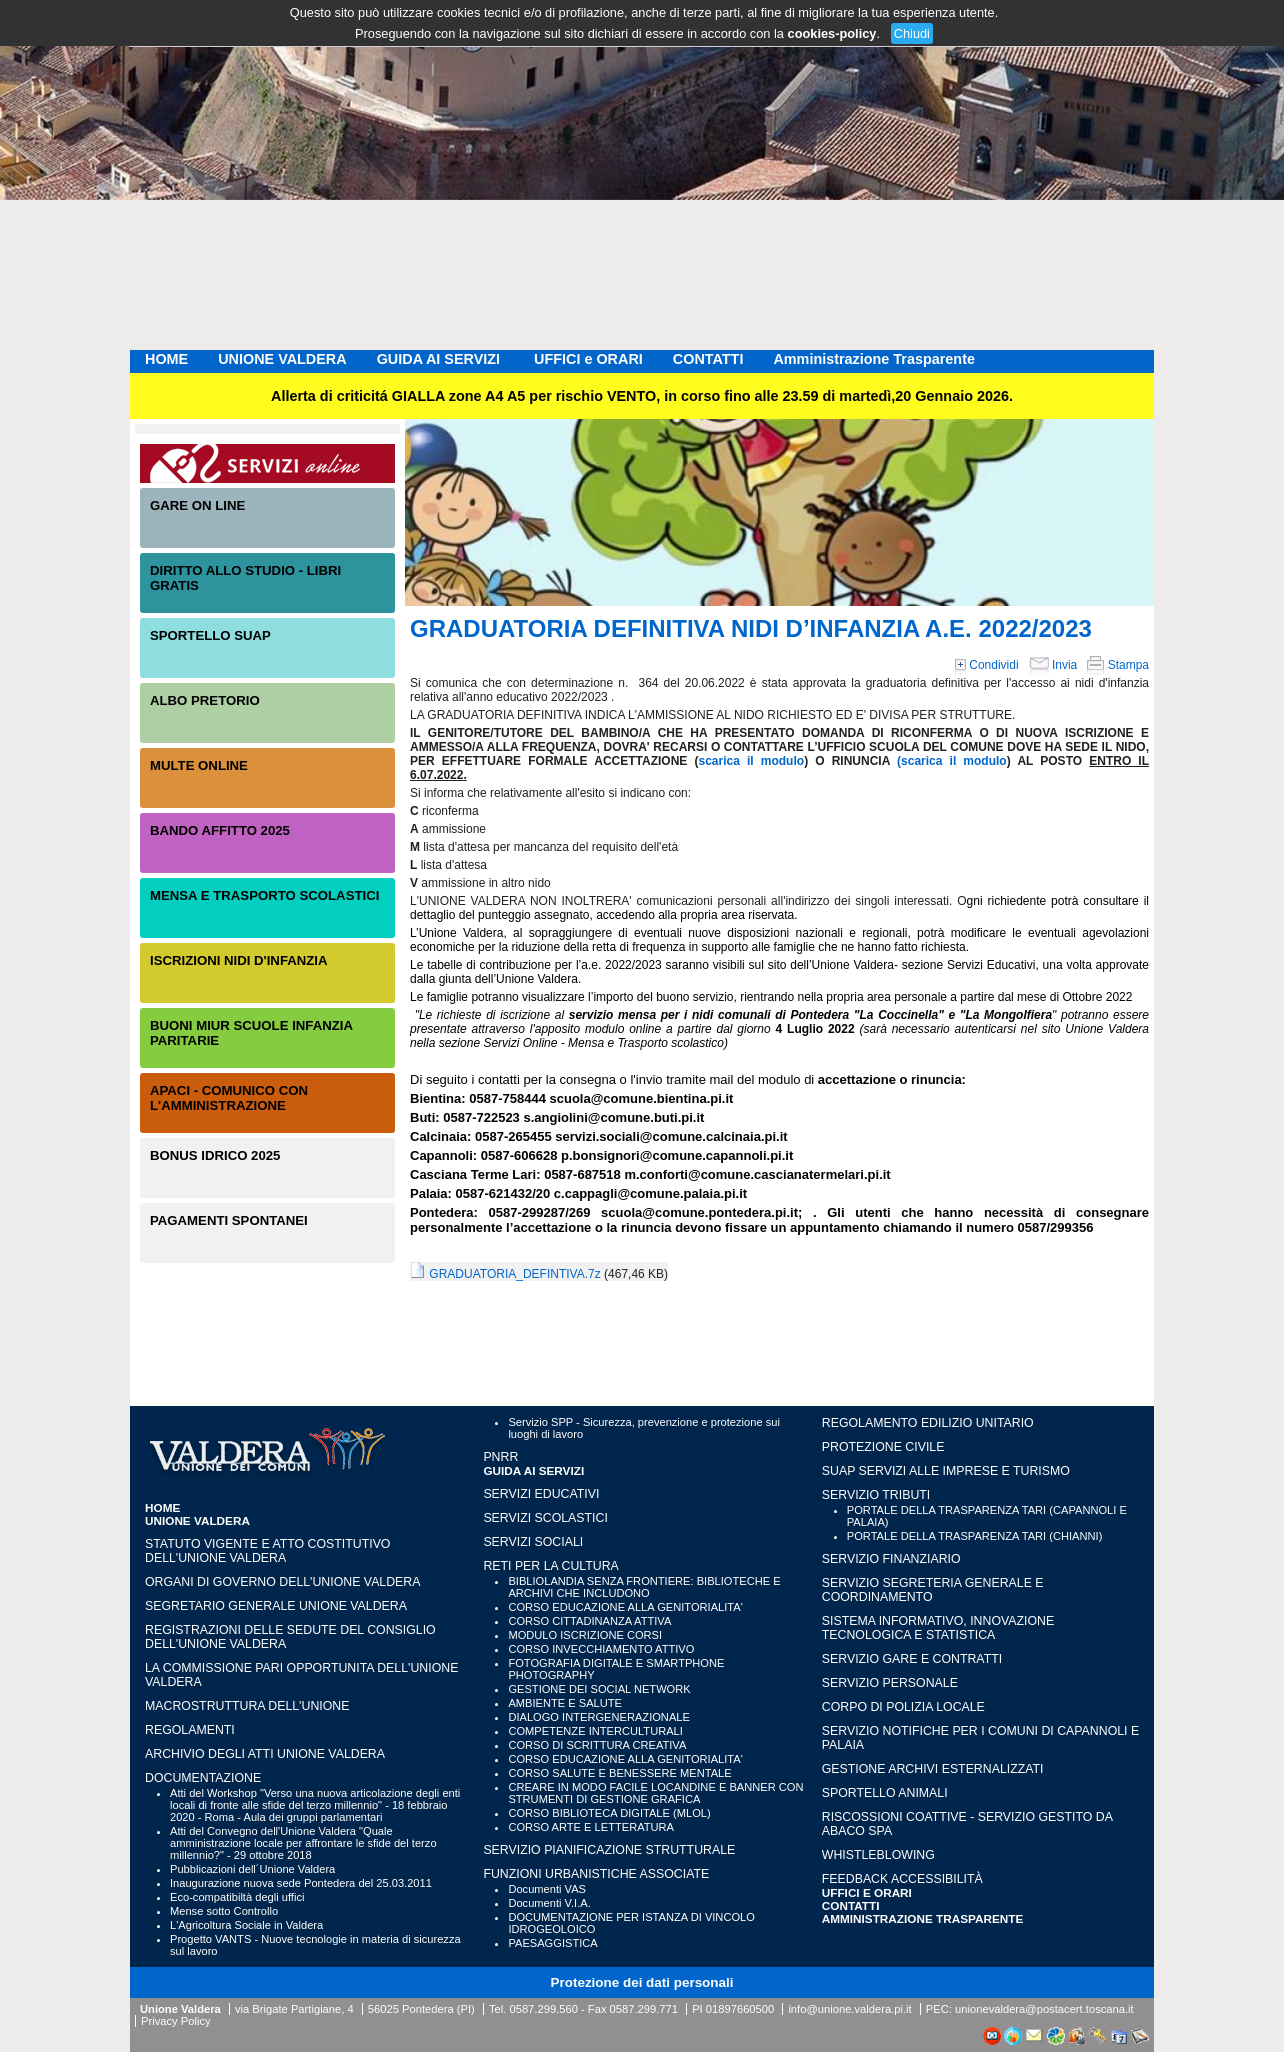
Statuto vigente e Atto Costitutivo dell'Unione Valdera (267, 1551)
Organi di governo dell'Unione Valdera (282, 1582)
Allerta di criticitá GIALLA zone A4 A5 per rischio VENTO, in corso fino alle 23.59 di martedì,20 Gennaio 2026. (642, 396)
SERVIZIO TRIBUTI (876, 1495)
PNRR (500, 1457)
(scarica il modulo (952, 761)
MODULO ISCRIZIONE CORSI (585, 1635)
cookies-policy (832, 33)
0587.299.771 (644, 2009)
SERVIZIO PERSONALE (890, 1683)
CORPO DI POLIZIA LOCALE (903, 1707)
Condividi (987, 665)
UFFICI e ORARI (588, 359)
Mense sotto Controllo (224, 1911)
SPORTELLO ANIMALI (885, 1793)
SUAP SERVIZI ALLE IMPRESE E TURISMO (946, 1471)
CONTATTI (708, 359)
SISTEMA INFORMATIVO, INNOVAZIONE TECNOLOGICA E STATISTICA (938, 1628)
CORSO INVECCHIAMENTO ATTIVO (601, 1649)
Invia (1053, 665)
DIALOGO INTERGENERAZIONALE (599, 1717)
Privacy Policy (176, 2021)
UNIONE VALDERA (282, 359)
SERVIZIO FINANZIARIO (891, 1559)
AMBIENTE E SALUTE (565, 1703)
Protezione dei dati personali (642, 1982)
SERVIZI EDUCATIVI (541, 1494)
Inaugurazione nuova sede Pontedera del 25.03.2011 (301, 1883)
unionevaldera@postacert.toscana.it (1044, 2009)
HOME (166, 359)
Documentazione (203, 1778)
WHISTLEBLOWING (878, 1855)
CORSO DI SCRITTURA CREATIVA (597, 1745)
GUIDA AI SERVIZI (440, 359)
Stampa (1118, 665)
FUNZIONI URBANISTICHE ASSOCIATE (596, 1874)
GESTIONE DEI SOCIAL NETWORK (599, 1689)
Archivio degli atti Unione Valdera (265, 1754)
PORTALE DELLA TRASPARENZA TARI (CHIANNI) (975, 1536)
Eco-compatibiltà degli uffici (237, 1897)
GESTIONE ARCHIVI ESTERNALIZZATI (933, 1769)
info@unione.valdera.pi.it (849, 2009)
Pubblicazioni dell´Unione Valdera (252, 1869)
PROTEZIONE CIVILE (883, 1447)
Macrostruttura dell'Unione (247, 1706)
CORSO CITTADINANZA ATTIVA (589, 1621)
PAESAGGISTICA (552, 1943)
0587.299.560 (543, 2009)
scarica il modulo (752, 761)
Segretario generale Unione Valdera (276, 1606)
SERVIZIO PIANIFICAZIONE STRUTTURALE (609, 1850)
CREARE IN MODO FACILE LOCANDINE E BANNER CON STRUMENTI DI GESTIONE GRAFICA (655, 1793)
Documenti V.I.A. (549, 1903)
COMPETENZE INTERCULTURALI (595, 1731)
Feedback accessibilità (902, 1879)
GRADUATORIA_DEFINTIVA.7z (514, 1274)
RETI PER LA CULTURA (550, 1566)
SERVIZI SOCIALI (533, 1542)
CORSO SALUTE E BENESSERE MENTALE (619, 1773)
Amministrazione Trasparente (874, 359)
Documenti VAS (547, 1889)
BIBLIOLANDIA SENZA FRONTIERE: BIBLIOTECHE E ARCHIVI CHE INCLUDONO (644, 1587)
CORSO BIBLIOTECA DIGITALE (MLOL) (609, 1813)
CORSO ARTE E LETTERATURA (591, 1827)
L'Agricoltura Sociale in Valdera (246, 1925)
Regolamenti (190, 1730)
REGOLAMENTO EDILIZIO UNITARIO (928, 1423)
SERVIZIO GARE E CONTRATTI (912, 1659)
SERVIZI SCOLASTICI (545, 1518)
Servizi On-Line (267, 463)
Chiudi (912, 33)
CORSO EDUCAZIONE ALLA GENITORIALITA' (625, 1607)
